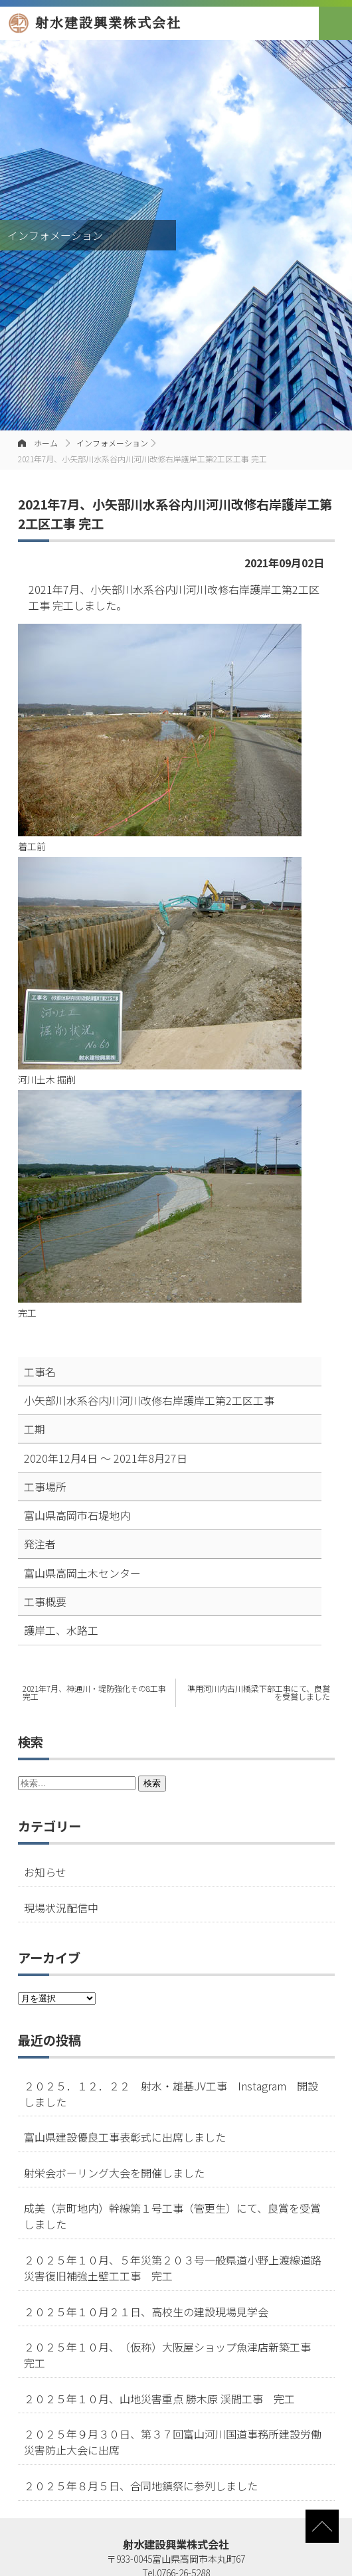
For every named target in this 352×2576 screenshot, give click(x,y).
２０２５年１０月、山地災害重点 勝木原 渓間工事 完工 (159, 2399)
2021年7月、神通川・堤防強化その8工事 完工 (94, 1692)
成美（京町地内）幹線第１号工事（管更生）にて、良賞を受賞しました (172, 2216)
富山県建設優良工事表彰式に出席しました (125, 2137)
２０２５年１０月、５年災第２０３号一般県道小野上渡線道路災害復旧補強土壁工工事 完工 (172, 2268)
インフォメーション (112, 443)
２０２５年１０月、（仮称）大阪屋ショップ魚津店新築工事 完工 (172, 2355)
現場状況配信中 (61, 1908)
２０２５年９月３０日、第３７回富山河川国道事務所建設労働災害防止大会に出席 (172, 2442)
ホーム (46, 443)
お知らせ (45, 1872)
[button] (335, 23)
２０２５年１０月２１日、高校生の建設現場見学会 (146, 2312)
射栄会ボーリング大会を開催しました (114, 2173)
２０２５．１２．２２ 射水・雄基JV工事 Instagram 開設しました (171, 2094)
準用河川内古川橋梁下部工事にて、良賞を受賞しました (258, 1692)
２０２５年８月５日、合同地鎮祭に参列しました (141, 2486)
